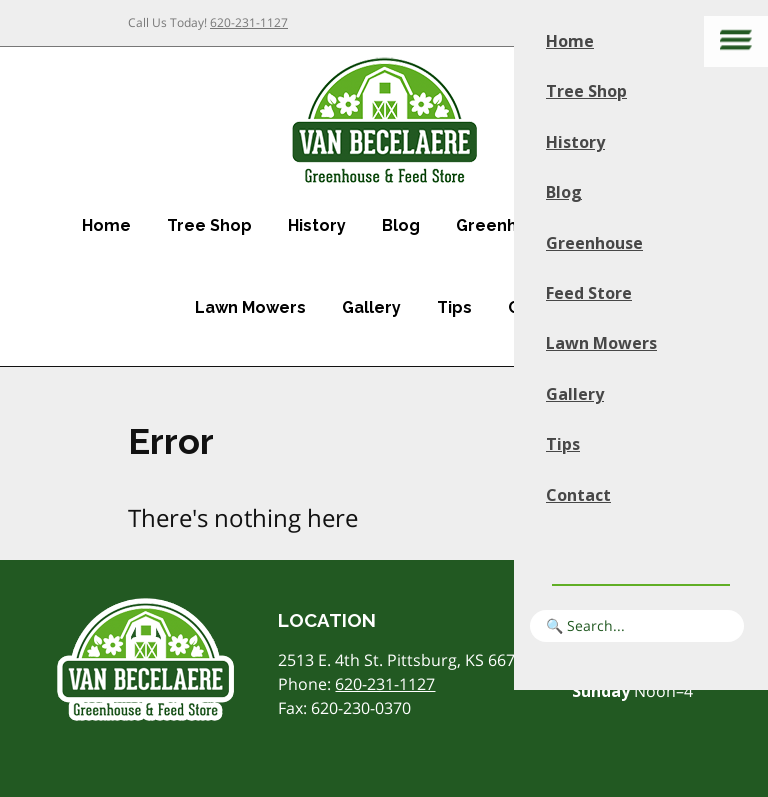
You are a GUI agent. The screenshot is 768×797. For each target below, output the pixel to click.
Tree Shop (209, 225)
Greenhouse (507, 225)
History (317, 225)
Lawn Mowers (250, 307)
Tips (454, 307)
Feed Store (589, 293)
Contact (578, 495)
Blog (401, 225)
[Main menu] (736, 41)
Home (106, 225)
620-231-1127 (249, 22)
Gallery (371, 307)
